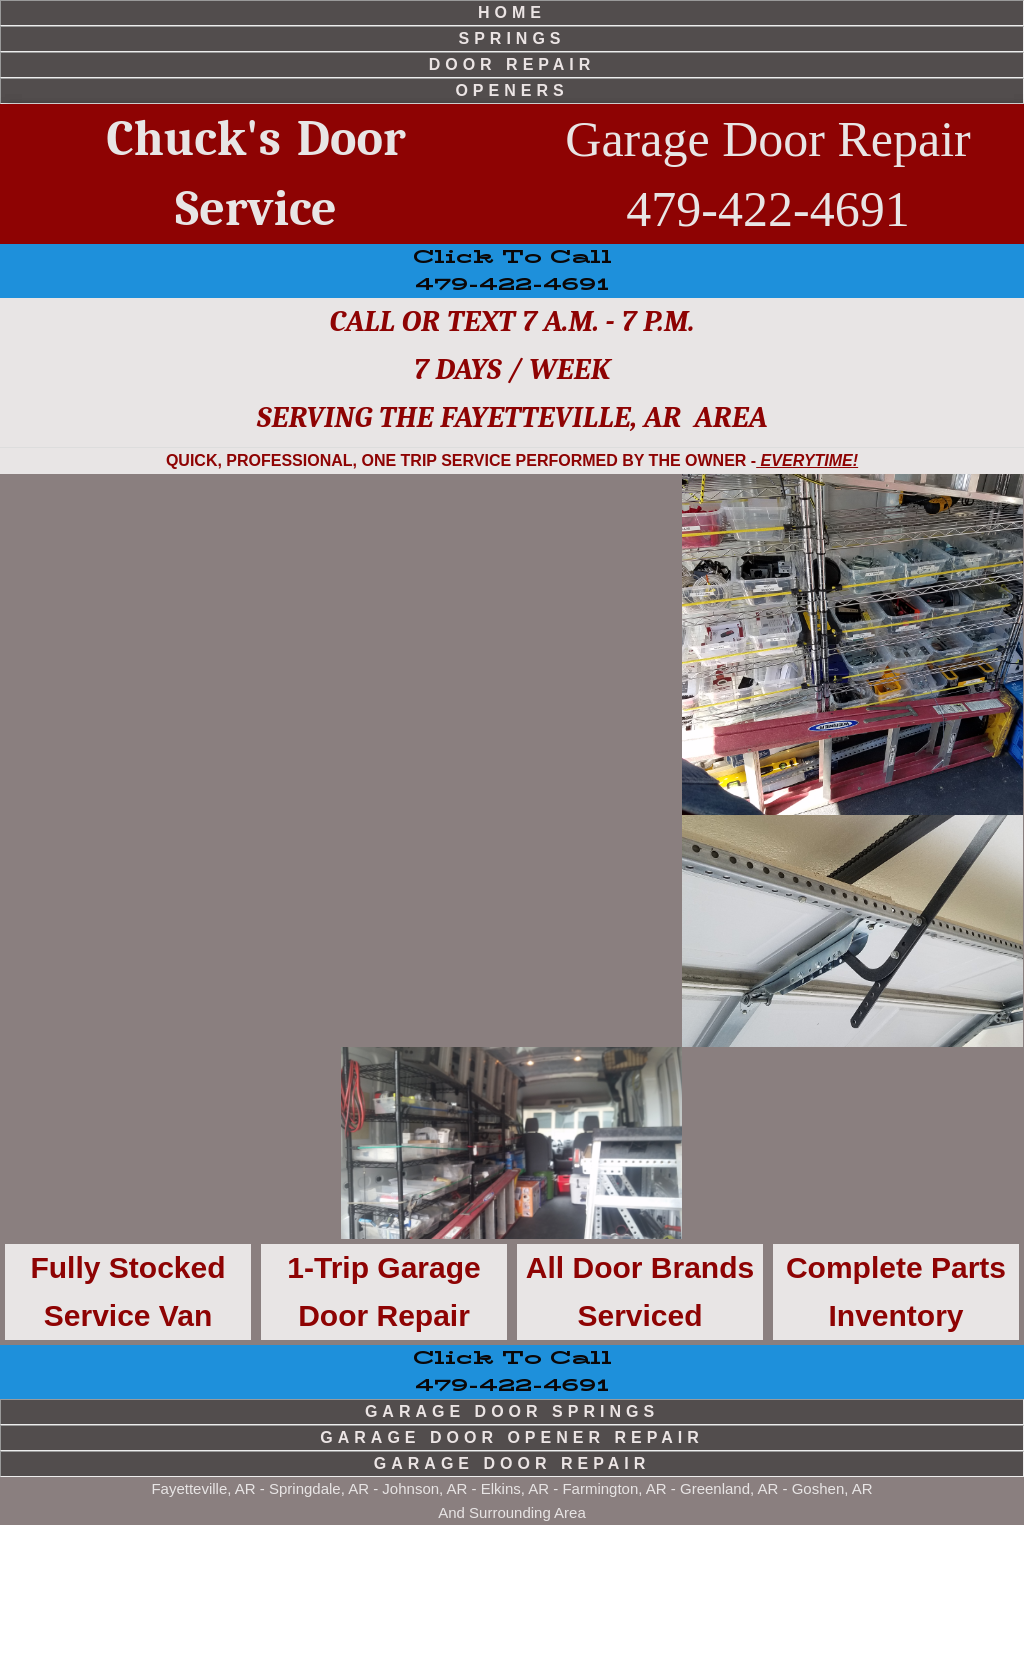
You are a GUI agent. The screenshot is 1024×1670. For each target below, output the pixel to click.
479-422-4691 (512, 1517)
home (512, 12)
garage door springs (512, 1556)
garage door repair (512, 1608)
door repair (512, 64)
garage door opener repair (511, 1582)
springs (511, 38)
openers (511, 90)
